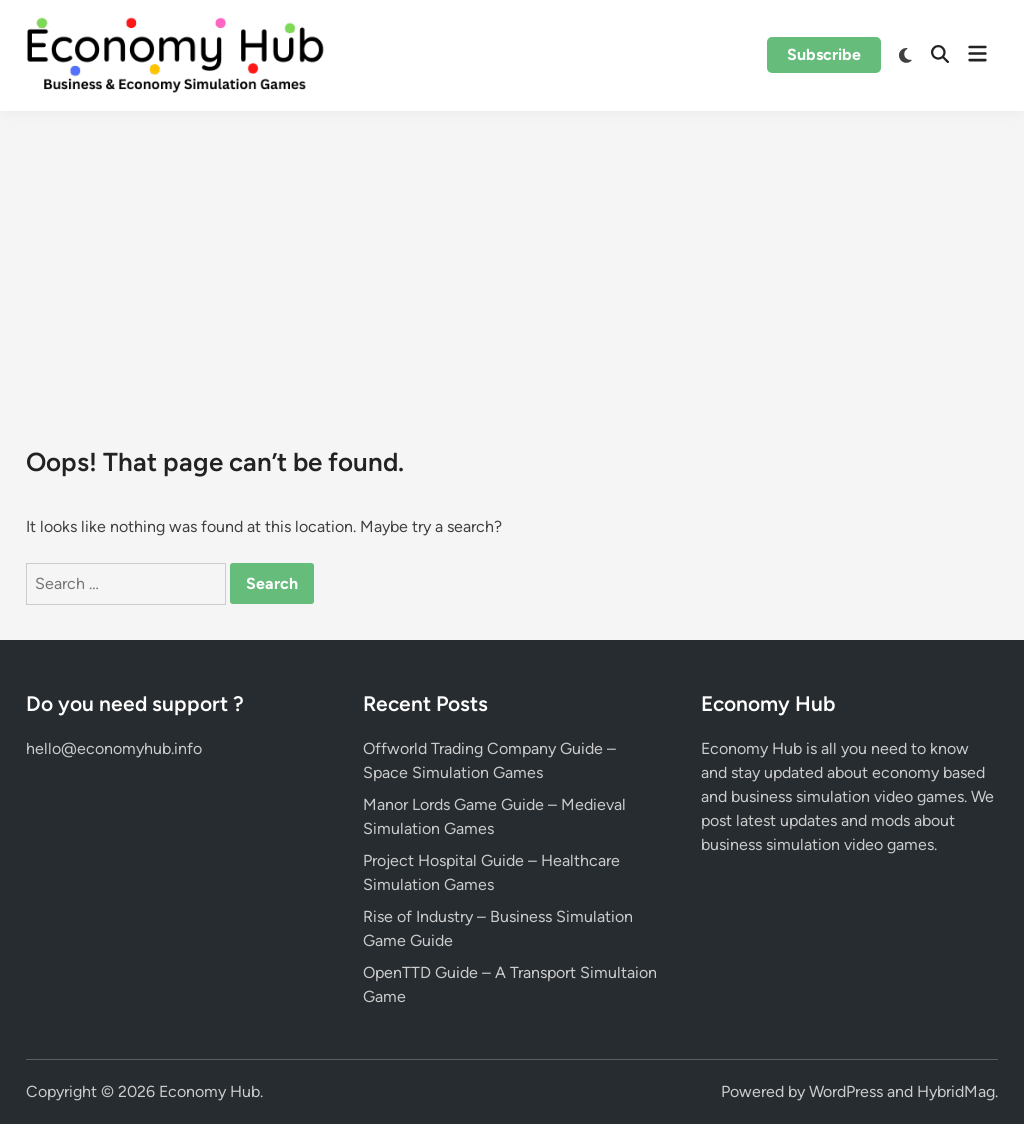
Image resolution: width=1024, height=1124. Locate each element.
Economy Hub (209, 1091)
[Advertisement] (512, 261)
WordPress (846, 1091)
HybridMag (956, 1091)
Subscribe (824, 54)
